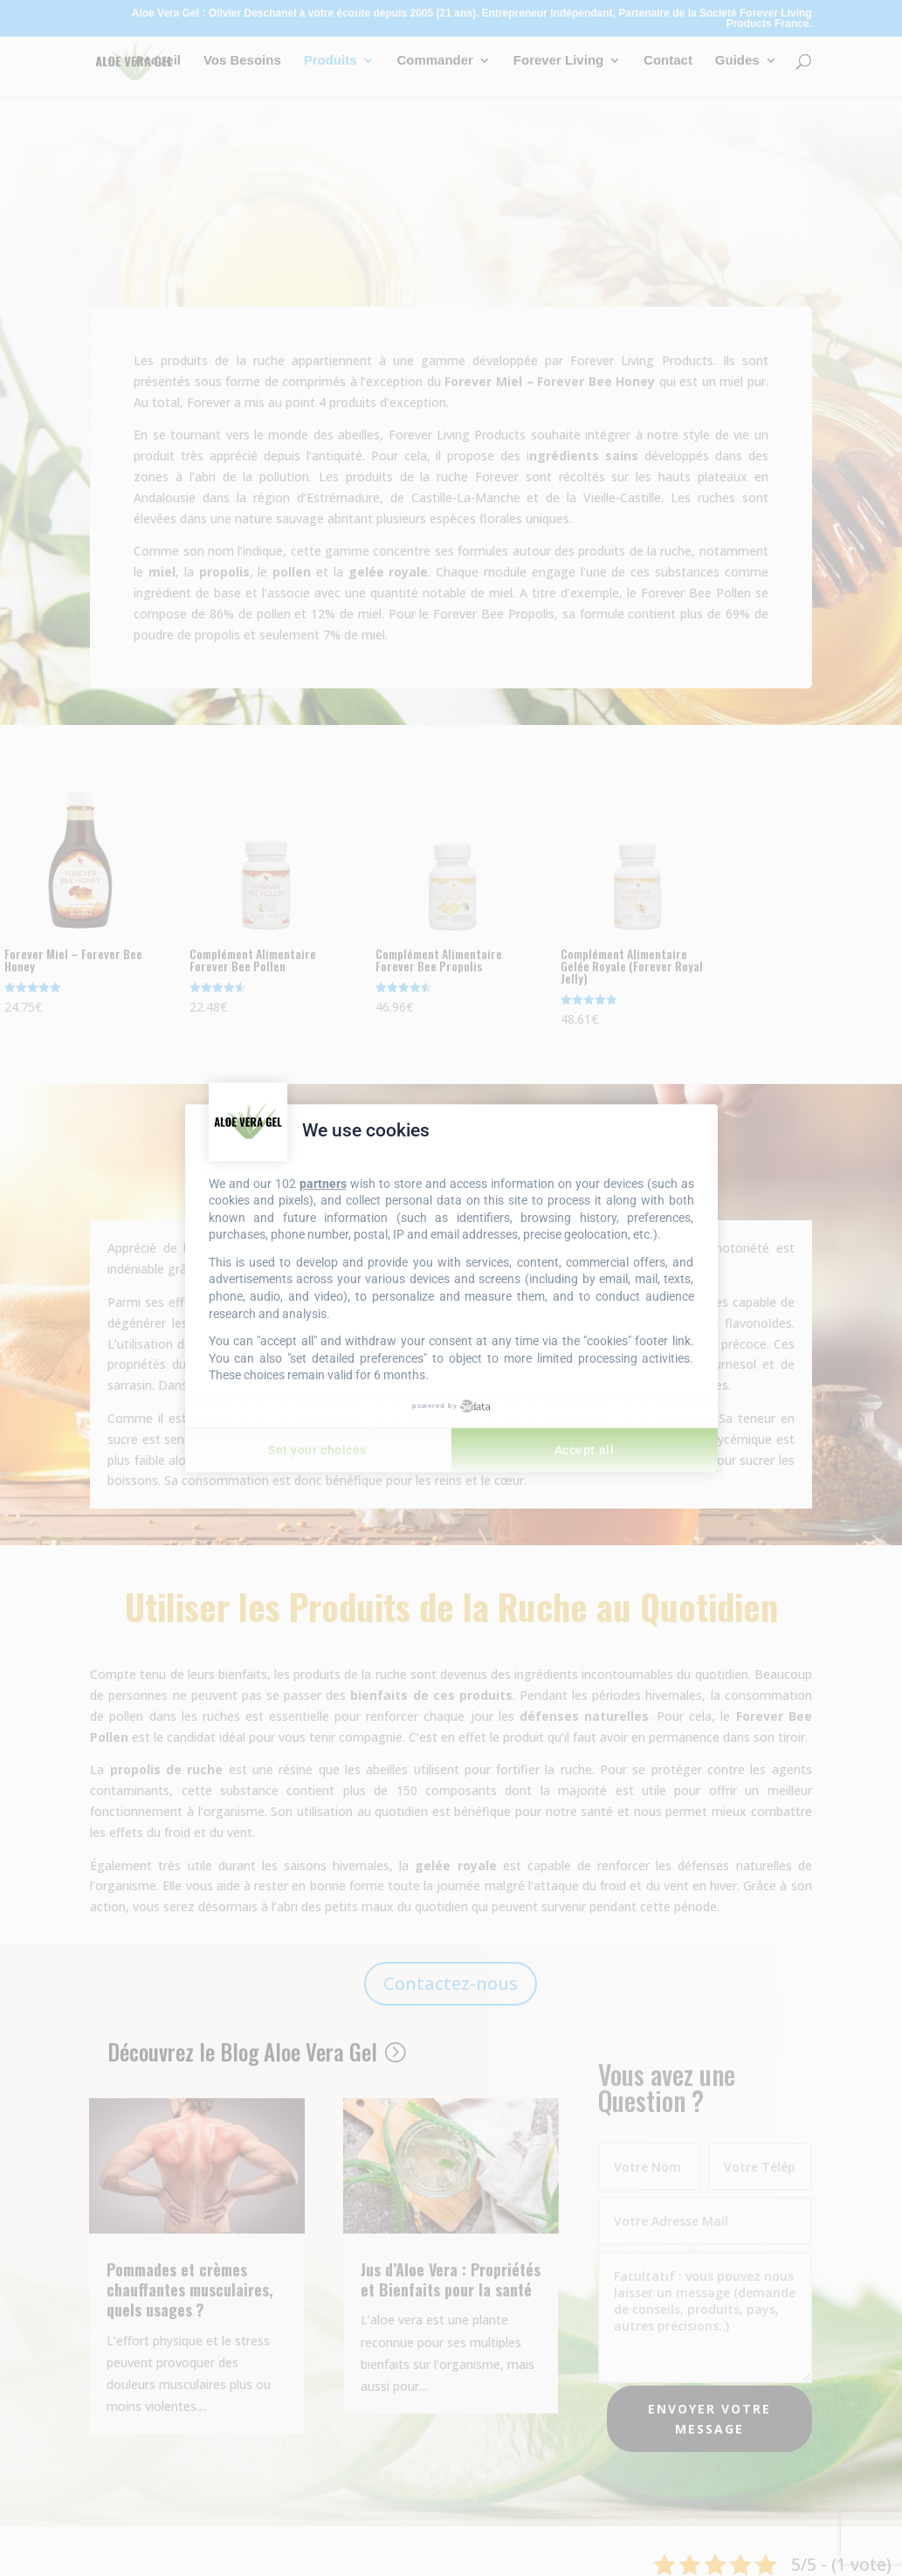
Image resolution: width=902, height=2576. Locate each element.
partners (323, 1184)
